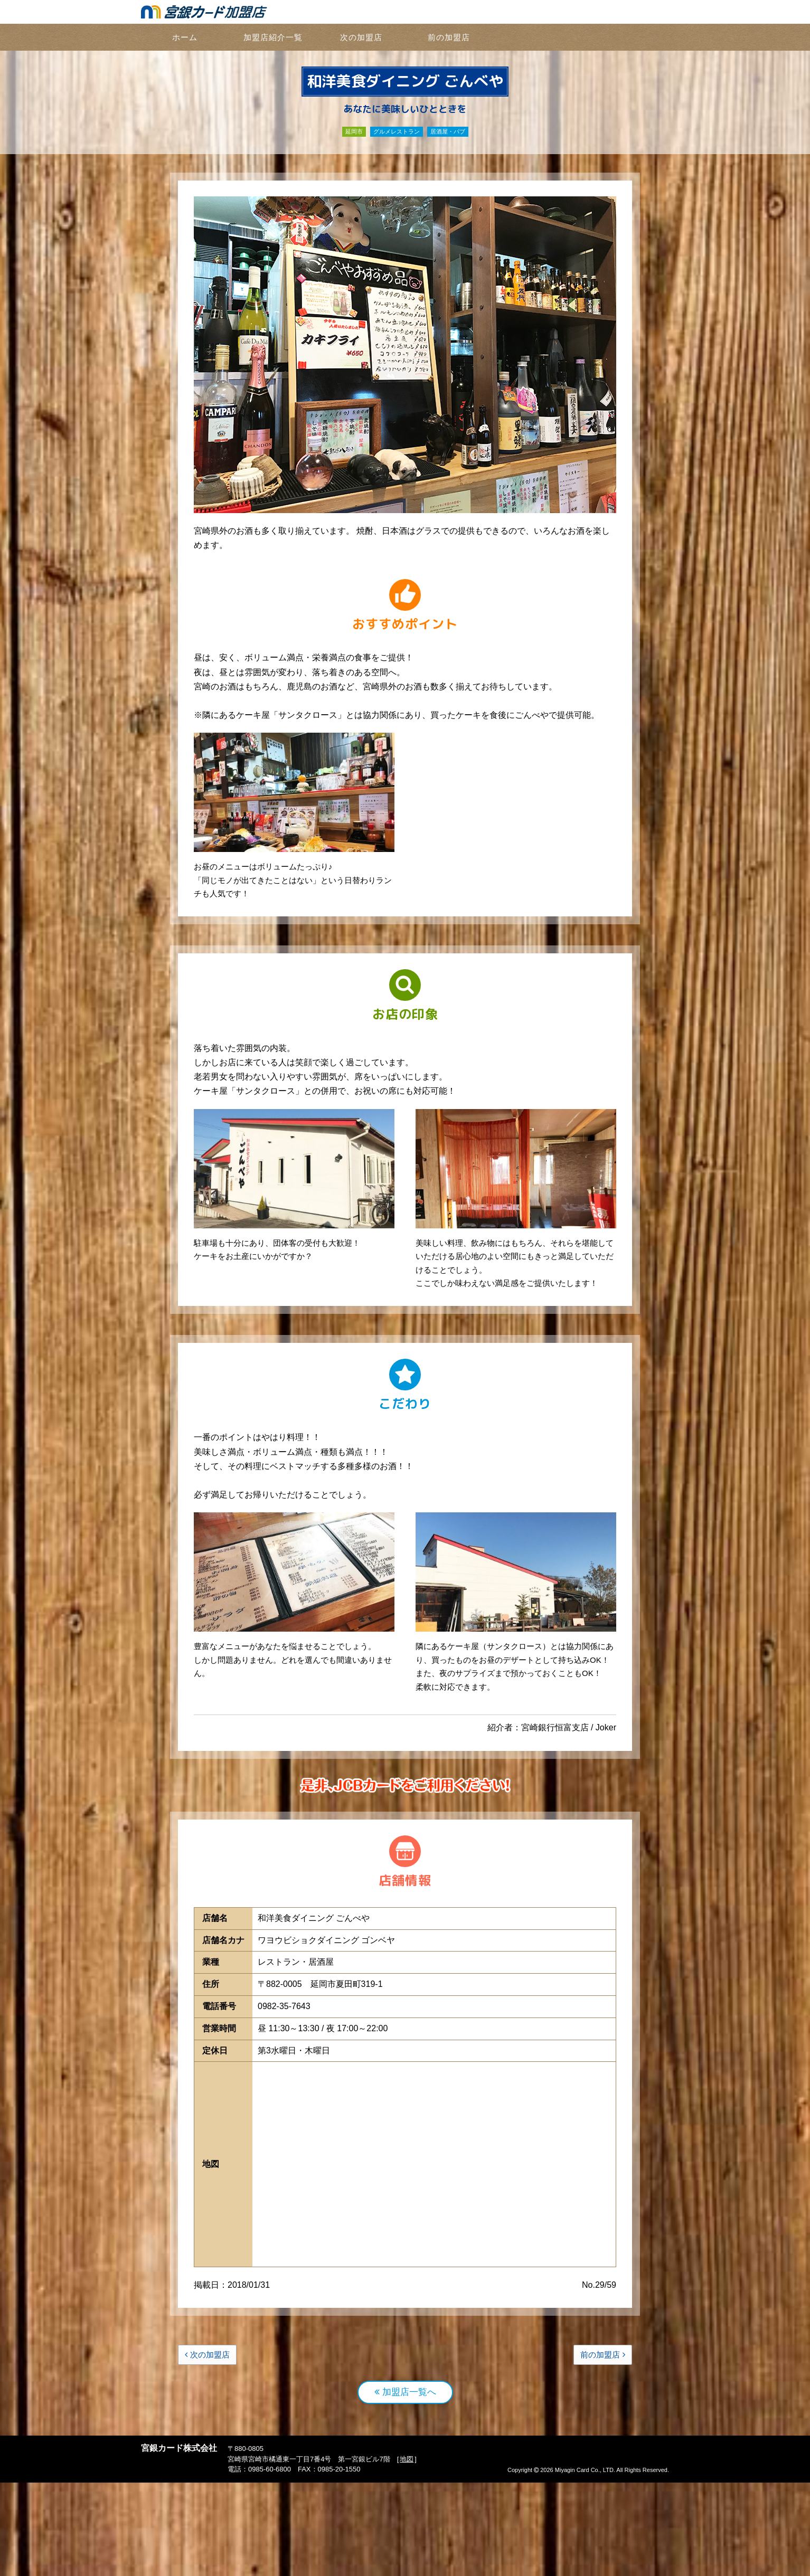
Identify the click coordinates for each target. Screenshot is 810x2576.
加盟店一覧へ (405, 2485)
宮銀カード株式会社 (179, 2541)
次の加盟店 (361, 37)
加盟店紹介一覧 (273, 37)
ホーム (184, 37)
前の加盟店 (449, 37)
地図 (406, 2552)
